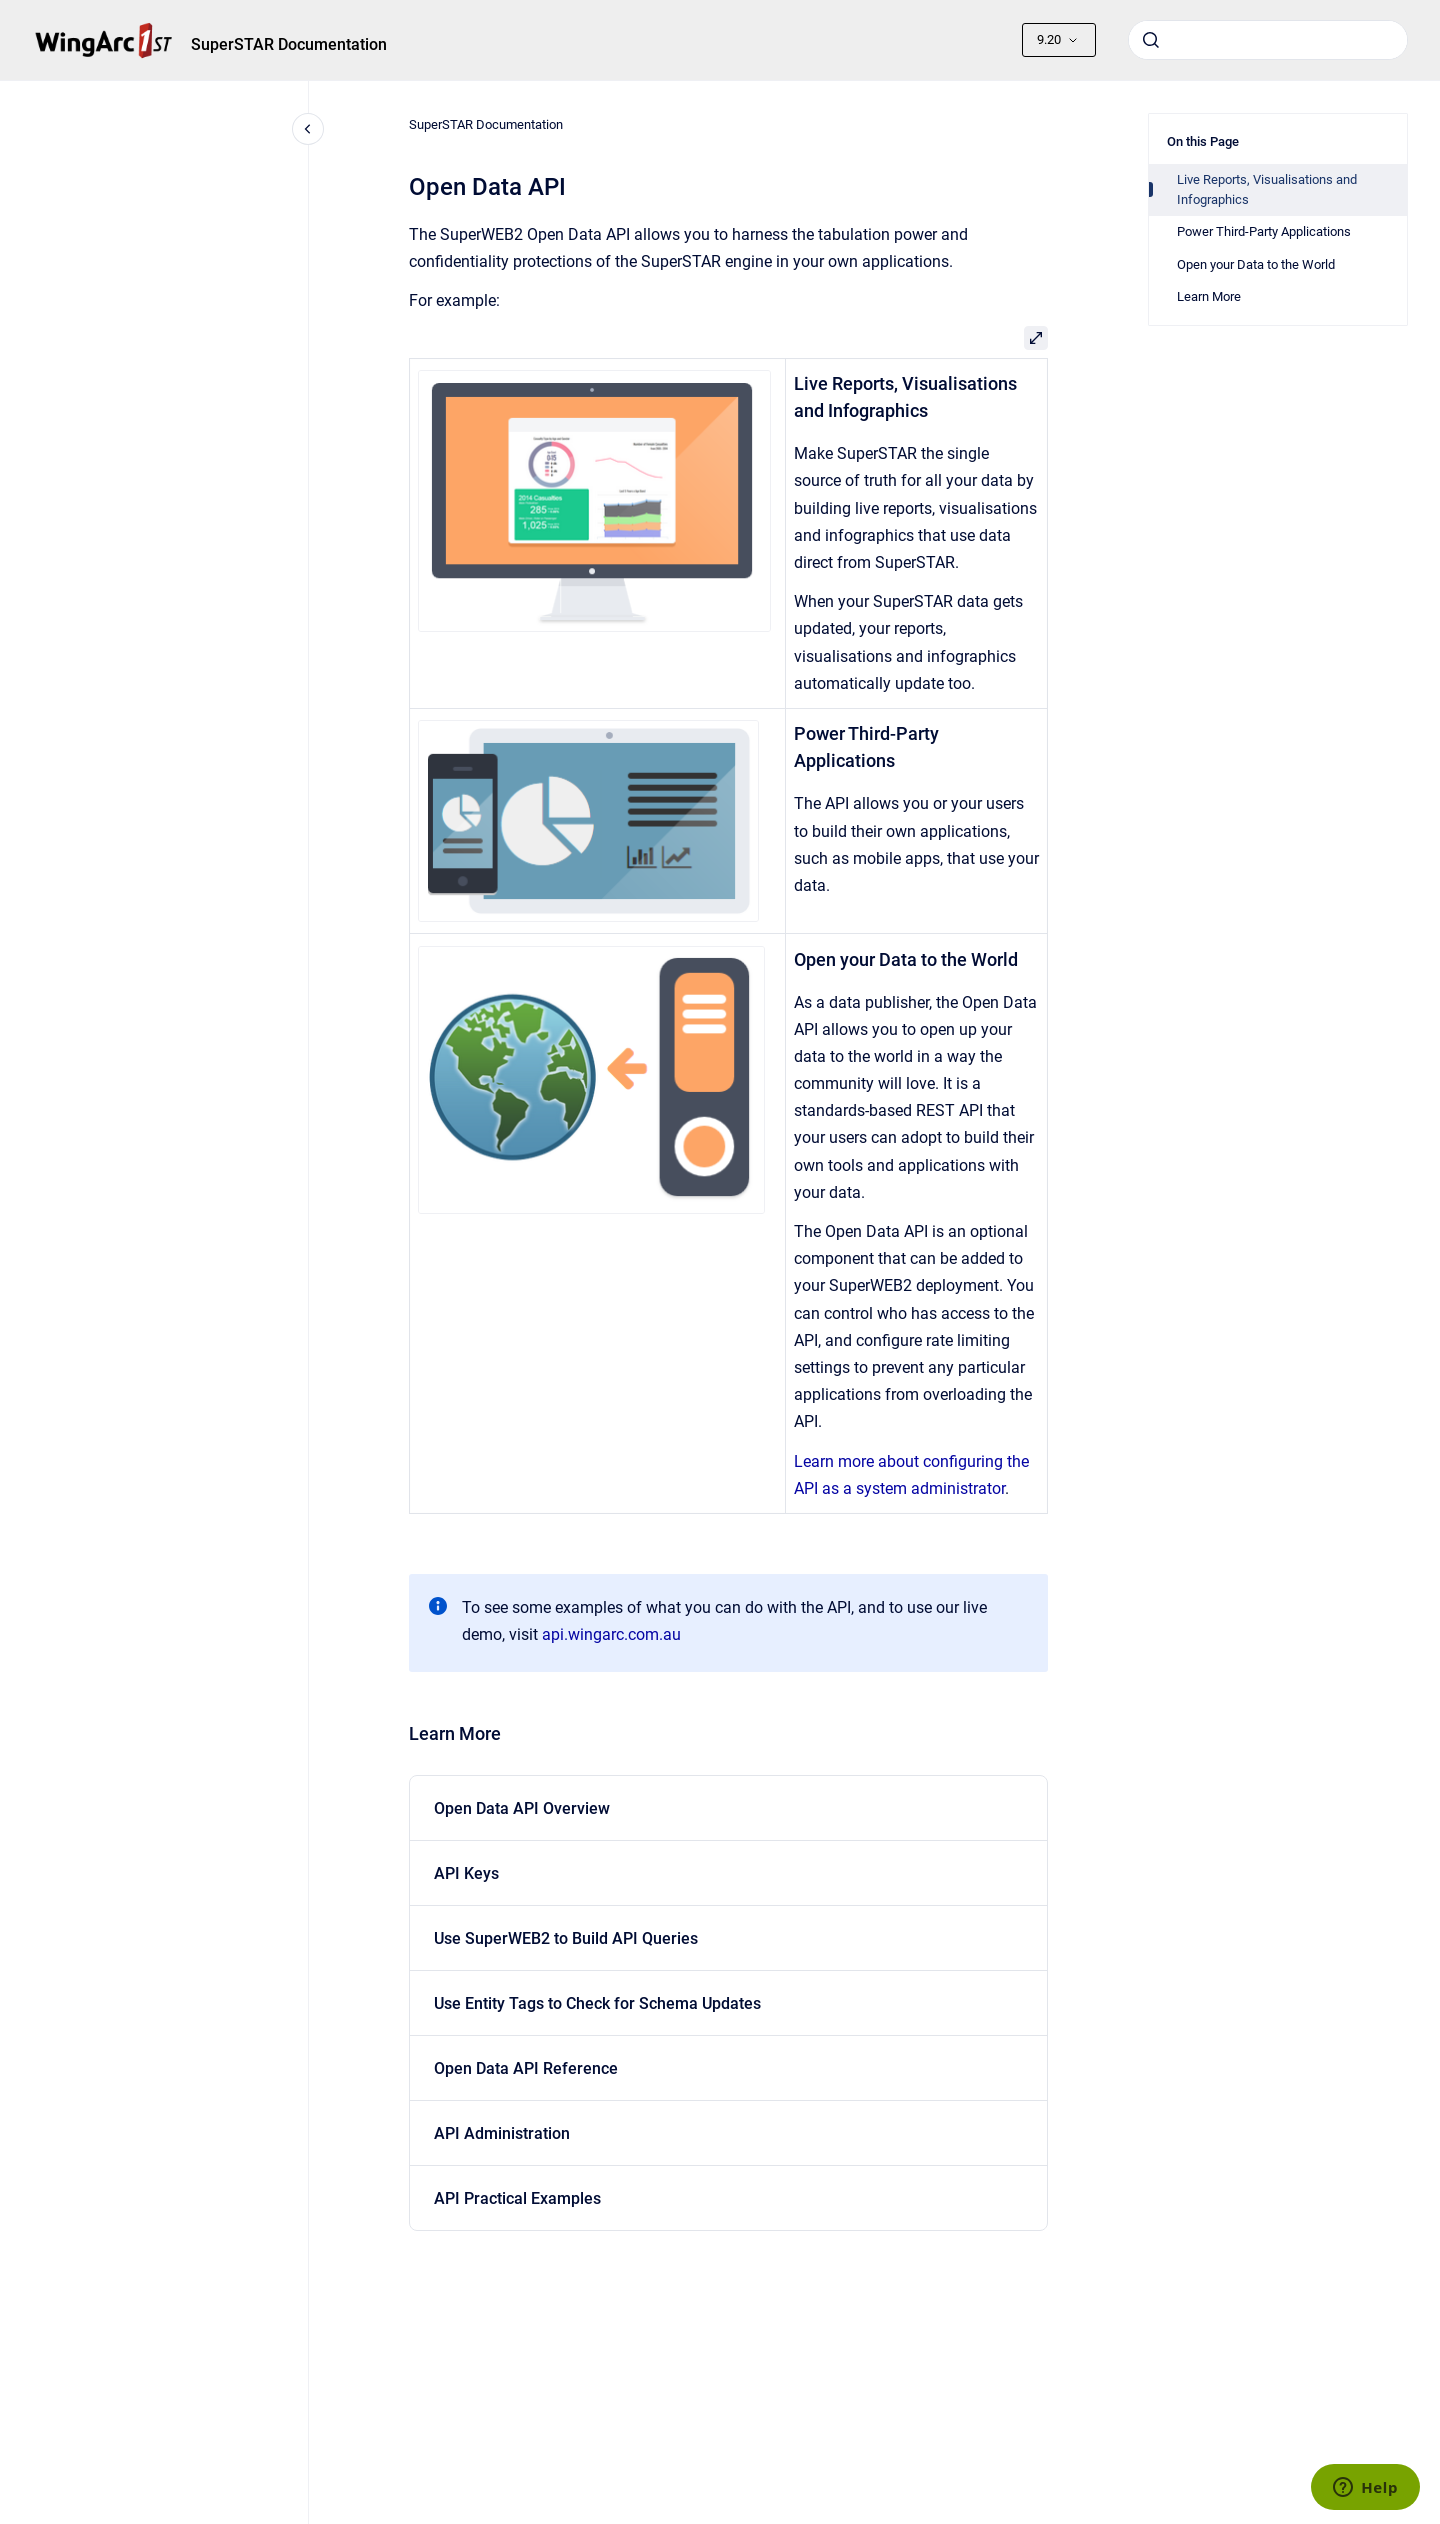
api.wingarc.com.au (611, 1634)
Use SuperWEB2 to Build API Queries (566, 1938)
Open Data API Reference (526, 2068)
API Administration (502, 2133)
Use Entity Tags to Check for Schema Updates (597, 2003)
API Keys (466, 1873)
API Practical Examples (517, 2198)
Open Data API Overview (522, 1808)
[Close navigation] (308, 129)
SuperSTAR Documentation (289, 44)
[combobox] (1268, 40)
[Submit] (1151, 40)
